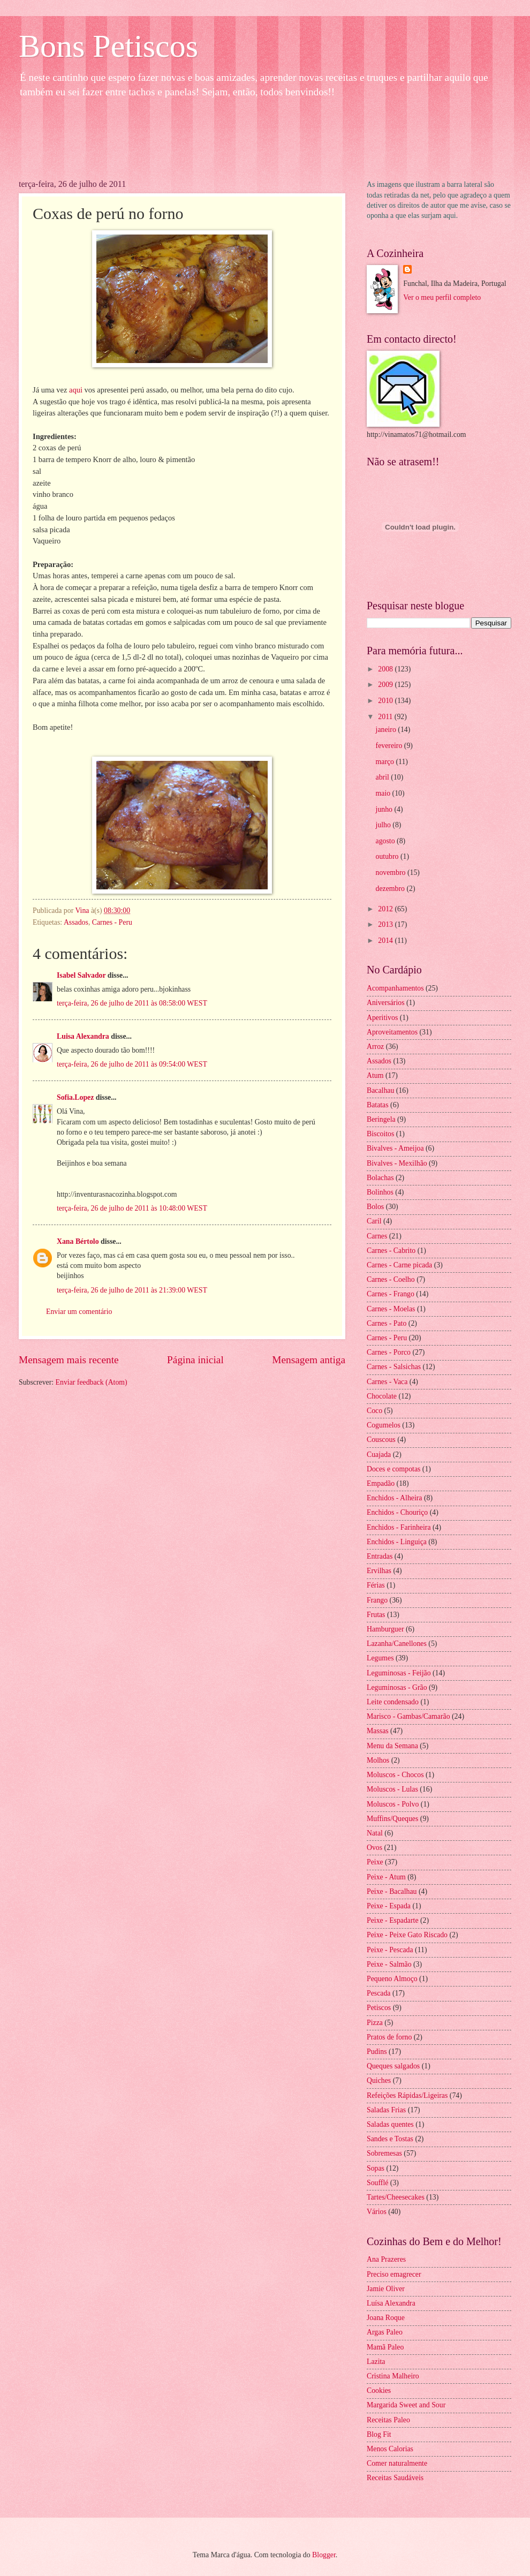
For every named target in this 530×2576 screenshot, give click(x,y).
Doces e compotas (393, 1469)
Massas (378, 1731)
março (386, 762)
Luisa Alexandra (83, 1036)
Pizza (375, 2023)
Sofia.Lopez (75, 1097)
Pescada (378, 1993)
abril (383, 777)
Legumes (380, 1658)
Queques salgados (393, 2066)
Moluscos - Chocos (395, 1775)
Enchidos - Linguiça (397, 1542)
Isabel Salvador (81, 975)
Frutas (376, 1615)
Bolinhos (380, 1192)
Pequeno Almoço (392, 1979)
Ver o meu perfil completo (442, 297)
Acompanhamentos (395, 988)
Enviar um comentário (79, 1312)
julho (384, 825)
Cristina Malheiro (393, 2376)
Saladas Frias (386, 2110)
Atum (375, 1075)
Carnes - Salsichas (394, 1367)
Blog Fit (379, 2434)
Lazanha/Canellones (397, 1644)
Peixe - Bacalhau (392, 1891)
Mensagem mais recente (69, 1359)
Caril (374, 1221)
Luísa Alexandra (391, 2303)
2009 (386, 685)
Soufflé (377, 2183)
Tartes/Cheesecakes (396, 2197)
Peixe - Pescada (390, 1950)
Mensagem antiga (308, 1359)
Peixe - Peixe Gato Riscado (407, 1935)
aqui (77, 390)
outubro (388, 856)
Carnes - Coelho (391, 1279)
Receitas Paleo (388, 2420)
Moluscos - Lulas (392, 1789)
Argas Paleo (385, 2332)
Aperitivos (382, 1018)
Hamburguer (385, 1629)
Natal (375, 1833)
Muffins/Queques (392, 1819)
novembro (391, 872)
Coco (374, 1411)
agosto (386, 841)
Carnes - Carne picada (399, 1265)
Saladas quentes (390, 2124)
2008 (386, 669)
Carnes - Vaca (387, 1382)
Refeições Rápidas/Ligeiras (407, 2095)
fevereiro (390, 746)
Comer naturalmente (397, 2463)
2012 (386, 909)
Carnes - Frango (390, 1294)
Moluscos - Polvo (393, 1804)
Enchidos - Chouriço (397, 1512)
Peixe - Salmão (389, 1964)
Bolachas (380, 1178)
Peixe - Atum (386, 1877)
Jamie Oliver (386, 2289)
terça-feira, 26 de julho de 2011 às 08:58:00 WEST (132, 1003)
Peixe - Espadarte (393, 1920)
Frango (377, 1600)
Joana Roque (386, 2318)
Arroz (375, 1047)
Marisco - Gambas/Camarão (408, 1716)
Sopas (375, 2168)
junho (385, 809)
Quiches (379, 2080)
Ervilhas (379, 1571)
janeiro (387, 730)
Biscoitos (380, 1134)
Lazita (376, 2362)
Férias (376, 1585)
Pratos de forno (389, 2037)
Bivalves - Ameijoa (395, 1148)
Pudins (377, 2052)
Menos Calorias (390, 2449)
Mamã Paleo (385, 2347)
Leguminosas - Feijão (399, 1673)
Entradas (379, 1556)
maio (384, 793)
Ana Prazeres (386, 2259)
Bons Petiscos (108, 46)
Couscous (381, 1440)
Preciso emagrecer (394, 2274)
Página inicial (195, 1359)
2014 (386, 940)
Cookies (379, 2390)
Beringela (381, 1119)
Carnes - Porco (389, 1352)
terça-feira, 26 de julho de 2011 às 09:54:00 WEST (132, 1064)
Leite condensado (393, 1702)
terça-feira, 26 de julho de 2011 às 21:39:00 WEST (132, 1290)
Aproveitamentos (392, 1032)
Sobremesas (384, 2153)
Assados (76, 922)
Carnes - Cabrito (391, 1251)
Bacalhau (380, 1090)
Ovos (374, 1848)
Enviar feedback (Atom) (91, 1382)
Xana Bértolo (78, 1241)
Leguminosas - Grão (397, 1687)
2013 (386, 924)
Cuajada (379, 1455)
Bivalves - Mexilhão (397, 1163)
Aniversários (386, 1003)
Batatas (378, 1105)
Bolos (375, 1207)
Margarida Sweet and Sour (406, 2405)
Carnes (377, 1236)
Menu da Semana (392, 1746)
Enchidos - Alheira (394, 1498)
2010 (386, 701)
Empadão (381, 1483)
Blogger (324, 2555)
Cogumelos (383, 1425)
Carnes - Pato (386, 1323)
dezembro (391, 889)
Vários (377, 2212)
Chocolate (382, 1396)
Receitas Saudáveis (395, 2478)
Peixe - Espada (389, 1906)
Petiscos (379, 2008)
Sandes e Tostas (390, 2139)
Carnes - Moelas (391, 1309)
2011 (386, 717)
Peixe (375, 1862)
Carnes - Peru (112, 922)
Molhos (378, 1760)
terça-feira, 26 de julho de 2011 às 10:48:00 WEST (132, 1208)
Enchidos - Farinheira (399, 1527)
